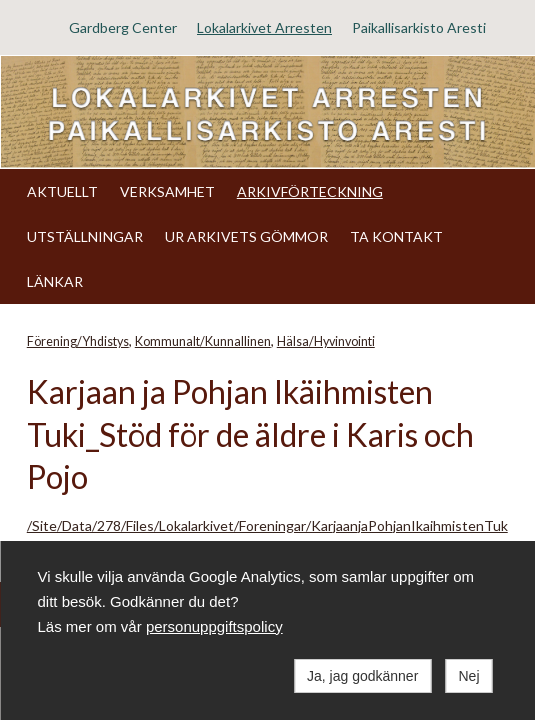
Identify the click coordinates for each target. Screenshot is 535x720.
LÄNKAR (55, 281)
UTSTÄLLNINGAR (85, 236)
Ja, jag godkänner (362, 676)
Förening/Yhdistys (78, 341)
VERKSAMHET (167, 191)
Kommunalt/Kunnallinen (203, 341)
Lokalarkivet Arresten (264, 27)
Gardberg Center (123, 27)
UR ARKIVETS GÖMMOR (246, 236)
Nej (468, 676)
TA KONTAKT (396, 236)
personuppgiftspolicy (214, 626)
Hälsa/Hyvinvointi (326, 341)
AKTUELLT (62, 191)
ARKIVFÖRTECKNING (310, 191)
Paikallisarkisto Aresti (419, 27)
